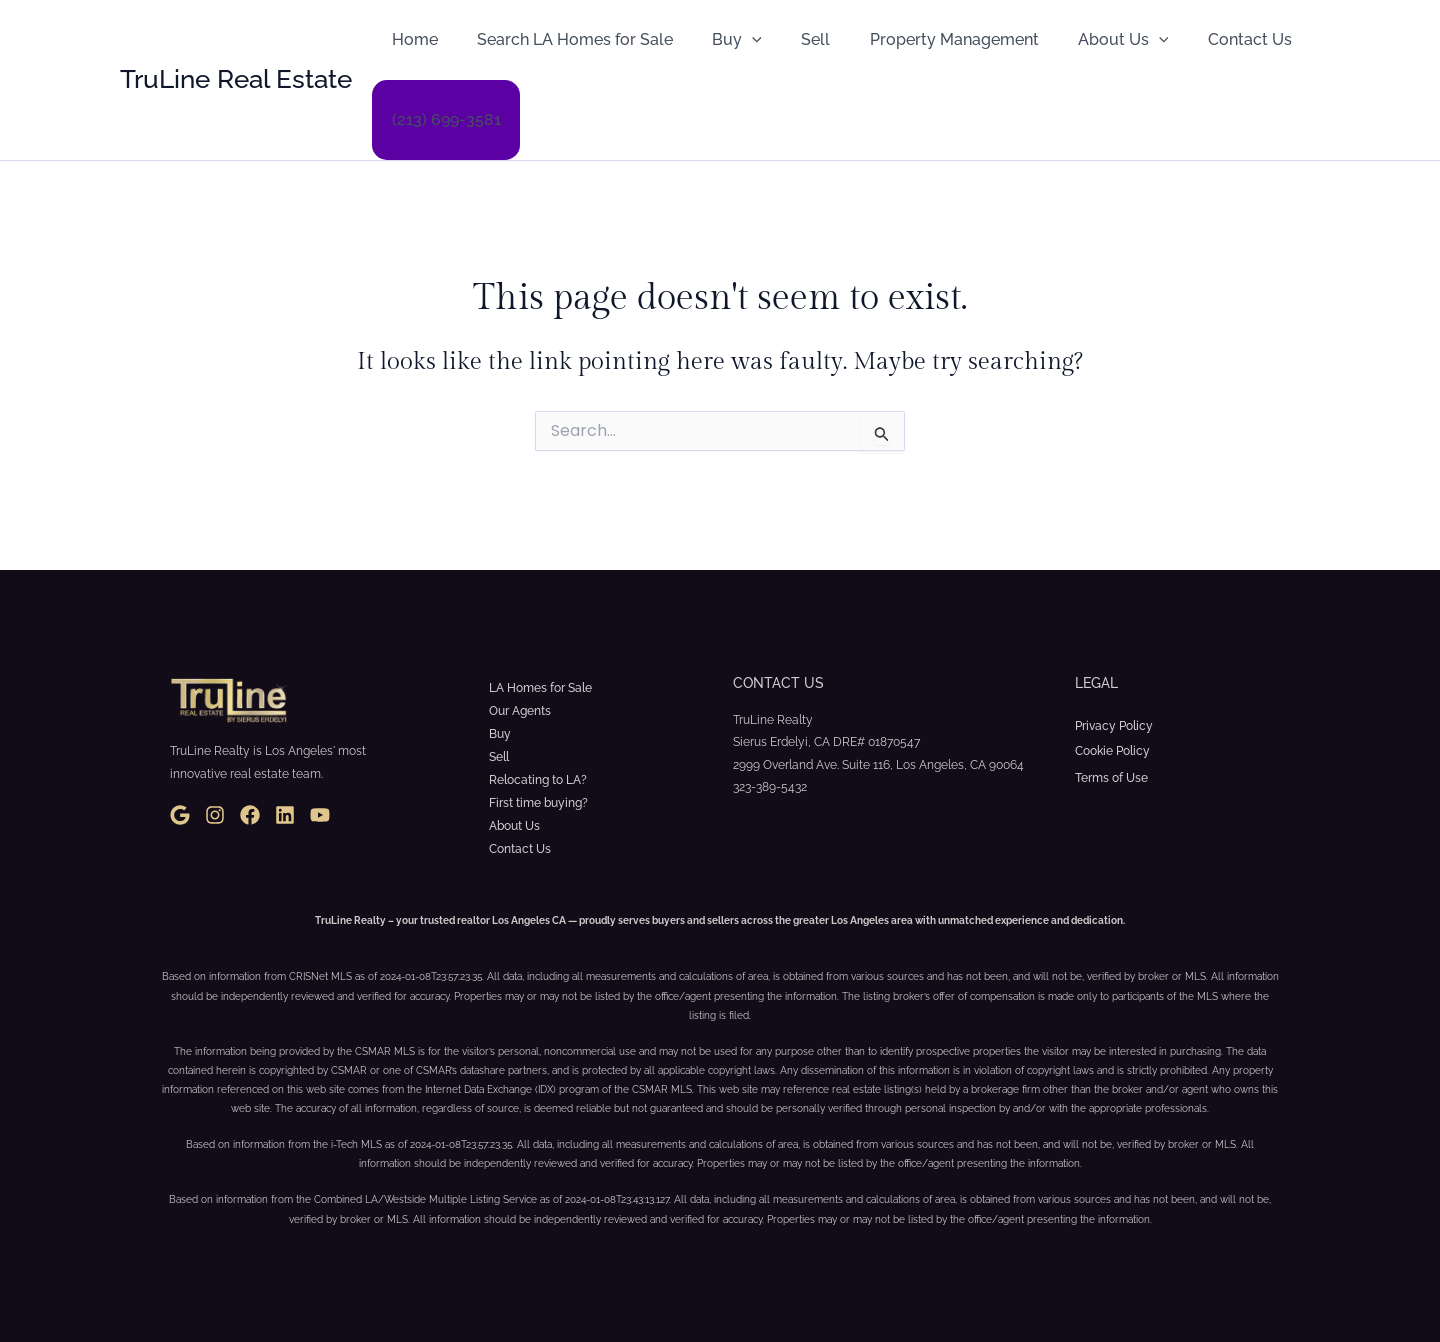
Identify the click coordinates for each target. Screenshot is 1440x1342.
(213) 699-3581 (442, 119)
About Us (1083, 40)
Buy (719, 40)
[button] (734, 40)
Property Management (921, 39)
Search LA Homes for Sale (564, 39)
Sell (790, 39)
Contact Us (1202, 39)
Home (411, 39)
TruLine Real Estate (236, 79)
